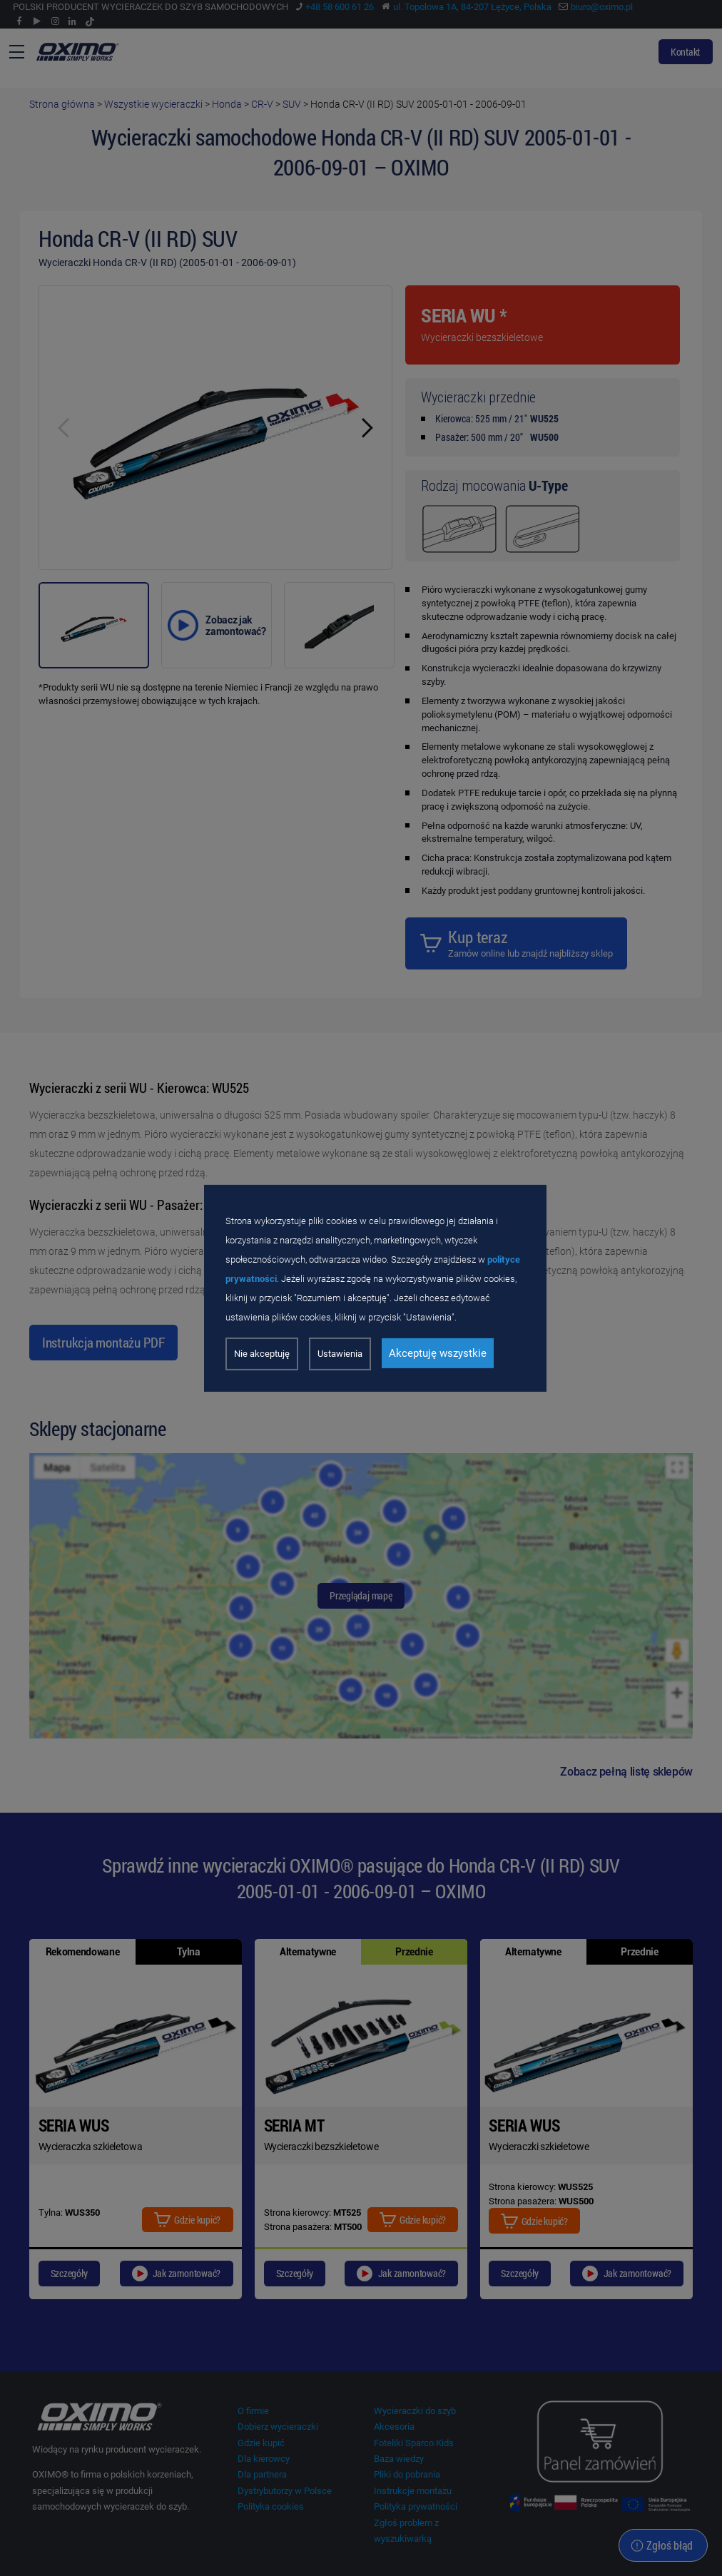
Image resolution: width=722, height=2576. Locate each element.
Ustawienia (339, 1353)
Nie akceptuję (262, 1353)
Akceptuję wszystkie (438, 1353)
